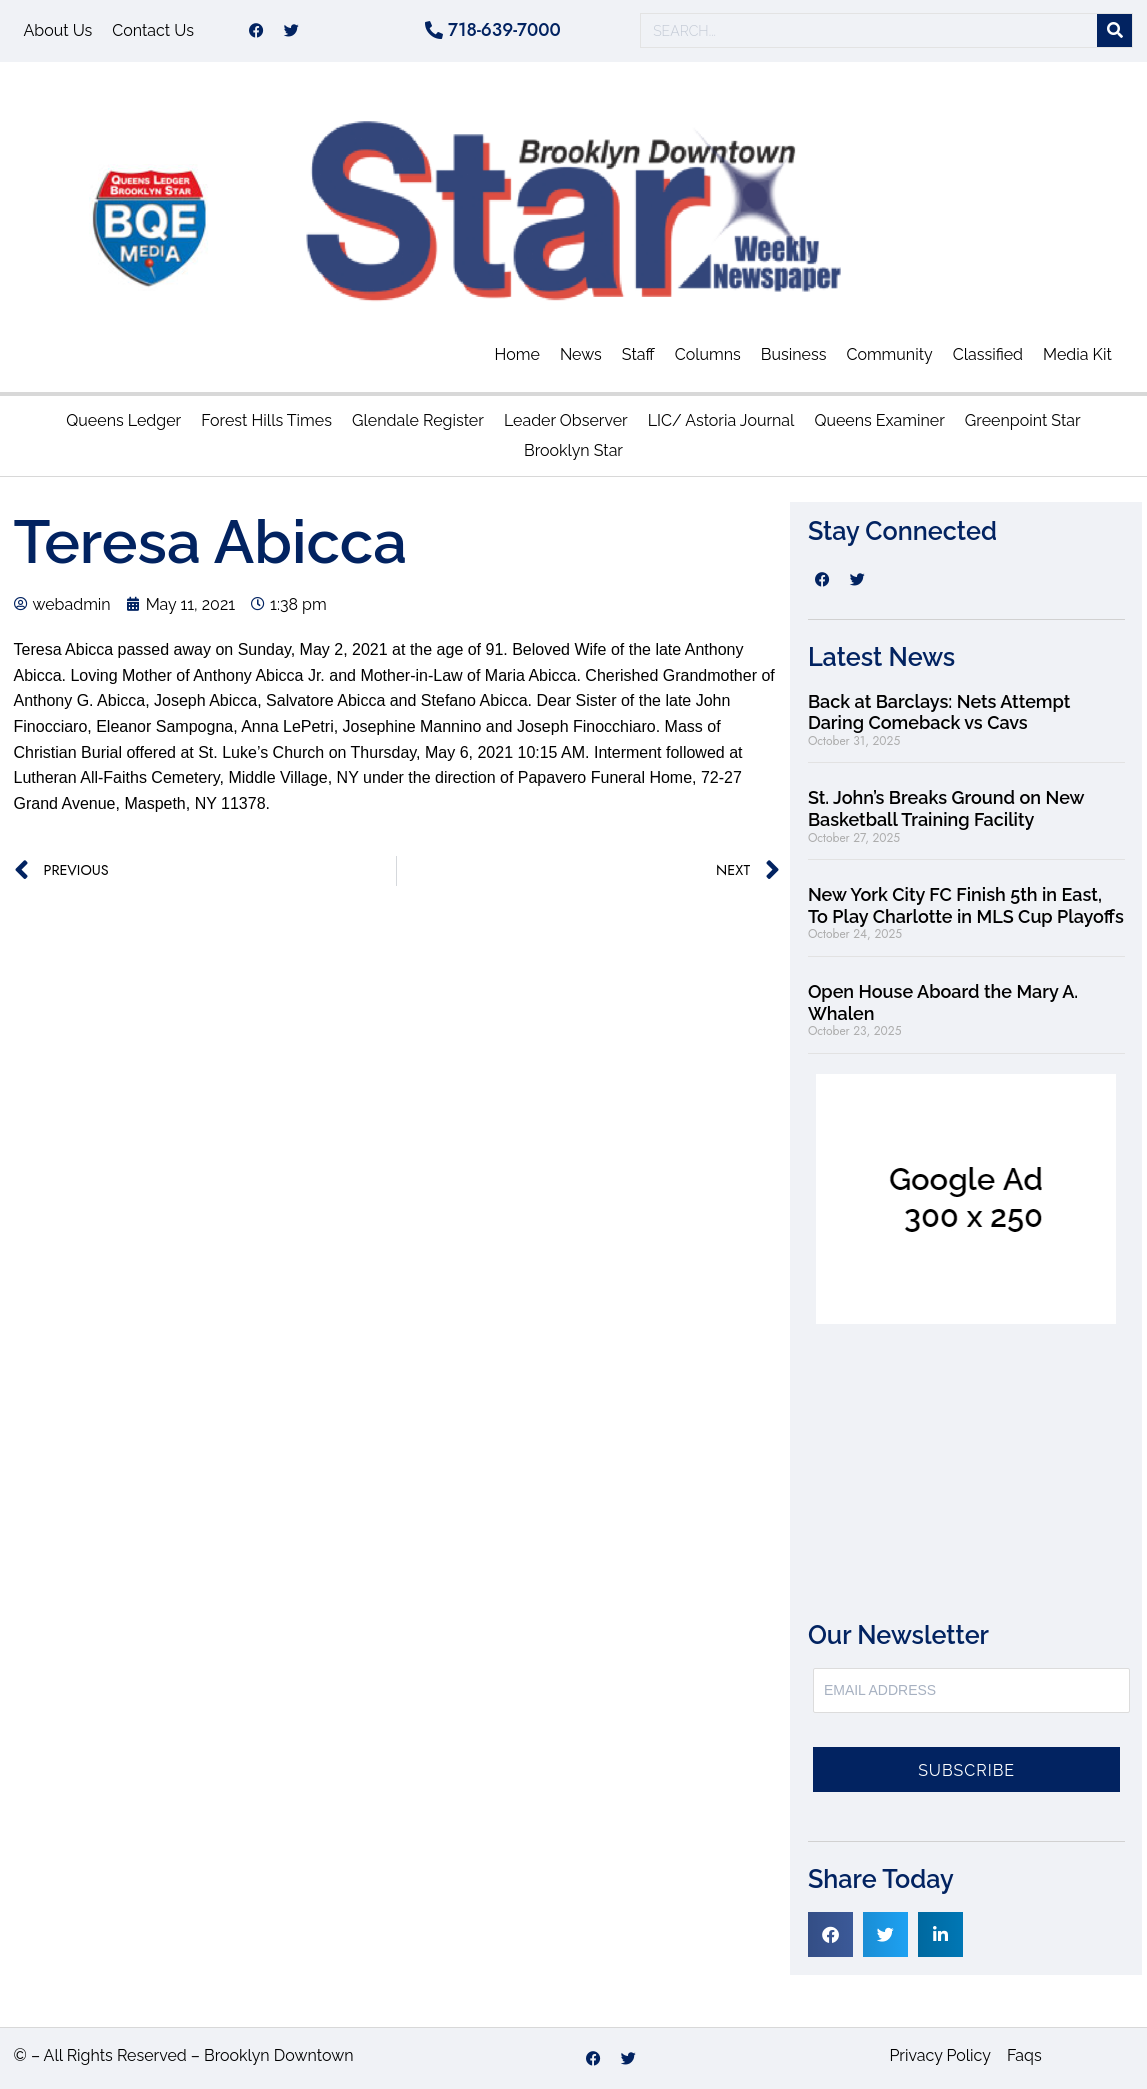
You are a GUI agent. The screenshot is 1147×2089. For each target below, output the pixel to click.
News (581, 354)
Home (517, 354)
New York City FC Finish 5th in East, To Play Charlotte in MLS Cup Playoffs (966, 905)
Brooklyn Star (573, 450)
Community (889, 354)
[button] (830, 1935)
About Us (58, 30)
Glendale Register (418, 420)
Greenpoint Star (1023, 420)
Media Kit (1077, 354)
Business (794, 354)
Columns (708, 354)
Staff (638, 354)
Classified (988, 354)
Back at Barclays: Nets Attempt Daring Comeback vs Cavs (939, 712)
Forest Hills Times (266, 420)
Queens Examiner (879, 420)
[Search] (1114, 31)
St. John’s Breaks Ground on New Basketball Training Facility (946, 809)
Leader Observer (566, 420)
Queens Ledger (123, 420)
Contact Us (153, 30)
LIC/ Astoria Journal (721, 420)
